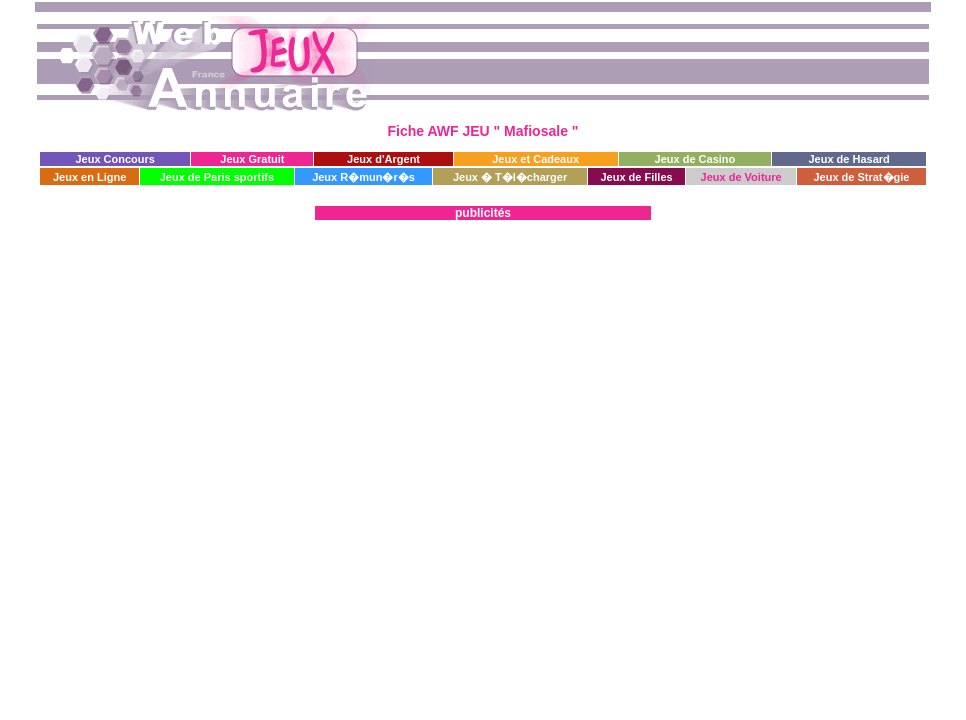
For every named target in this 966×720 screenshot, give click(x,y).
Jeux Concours (114, 159)
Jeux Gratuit (252, 159)
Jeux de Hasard (848, 159)
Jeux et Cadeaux (535, 159)
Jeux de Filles (636, 177)
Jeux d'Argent (383, 159)
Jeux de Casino (695, 159)
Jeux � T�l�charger (510, 177)
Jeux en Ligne (89, 177)
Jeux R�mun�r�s (363, 177)
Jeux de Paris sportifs (217, 177)
